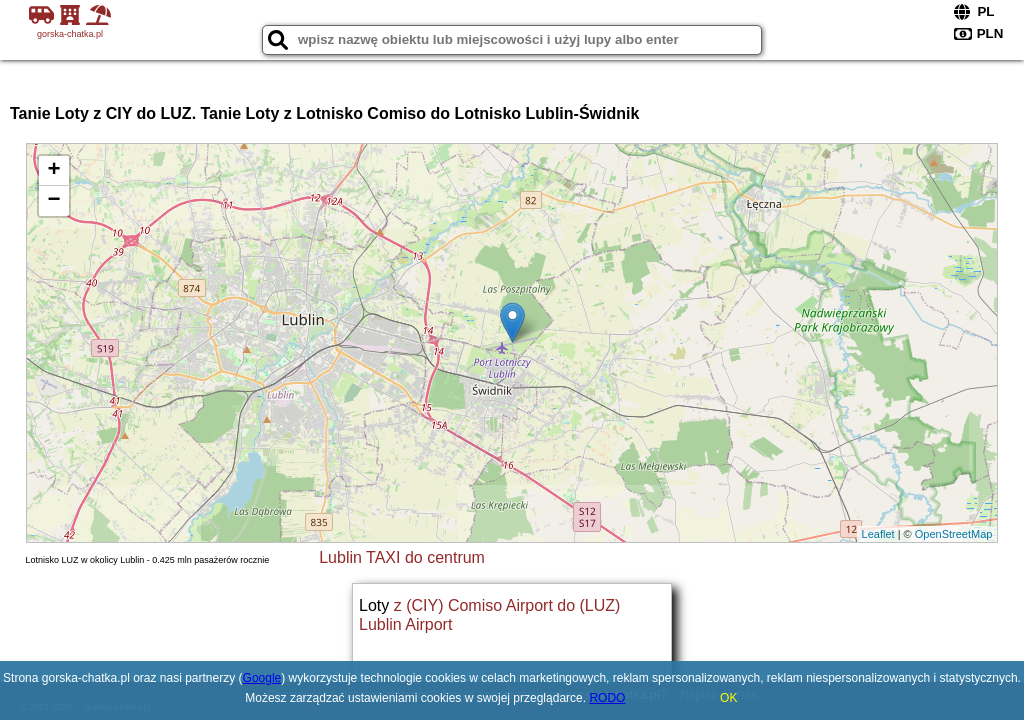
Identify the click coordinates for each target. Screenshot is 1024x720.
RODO (607, 698)
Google (262, 678)
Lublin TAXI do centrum (402, 557)
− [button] (53, 201)
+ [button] (53, 171)
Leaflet (878, 534)
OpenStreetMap (954, 534)
